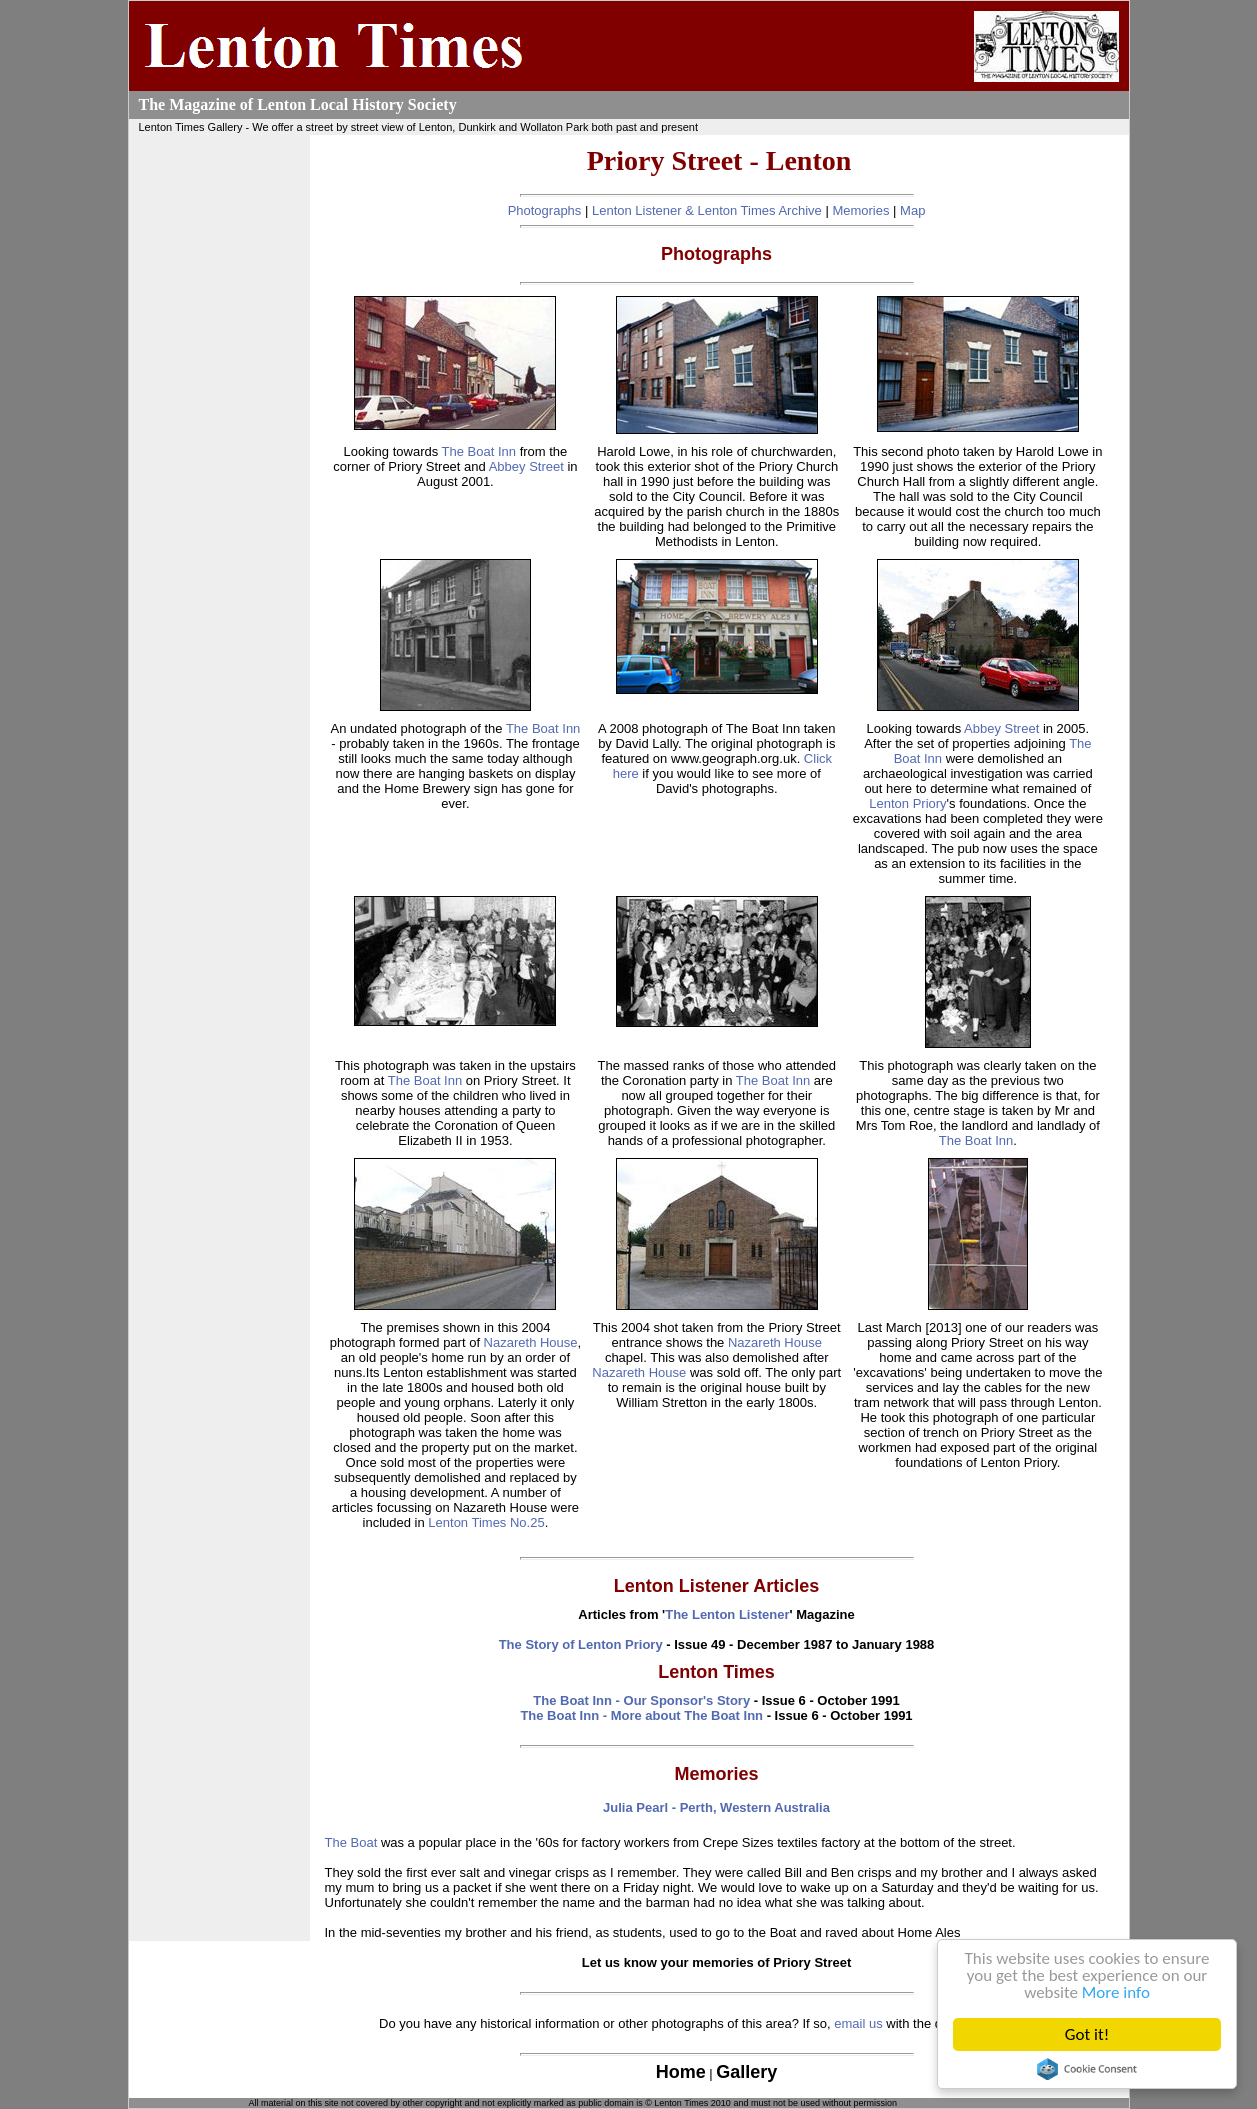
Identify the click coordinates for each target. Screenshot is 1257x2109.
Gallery (746, 2072)
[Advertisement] (219, 438)
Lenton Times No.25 (486, 1522)
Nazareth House (531, 1342)
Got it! (1087, 2034)
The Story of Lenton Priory (581, 1644)
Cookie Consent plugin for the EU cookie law (1087, 2069)
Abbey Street (526, 466)
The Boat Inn (479, 451)
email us (858, 2023)
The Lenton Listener (727, 1614)
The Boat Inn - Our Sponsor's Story (641, 1700)
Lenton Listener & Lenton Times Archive (707, 210)
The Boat (351, 1842)
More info (1116, 1992)
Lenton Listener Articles (716, 1586)
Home (681, 2072)
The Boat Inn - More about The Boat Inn (641, 1715)
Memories (860, 210)
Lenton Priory (907, 803)
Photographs (545, 210)
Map (912, 210)
